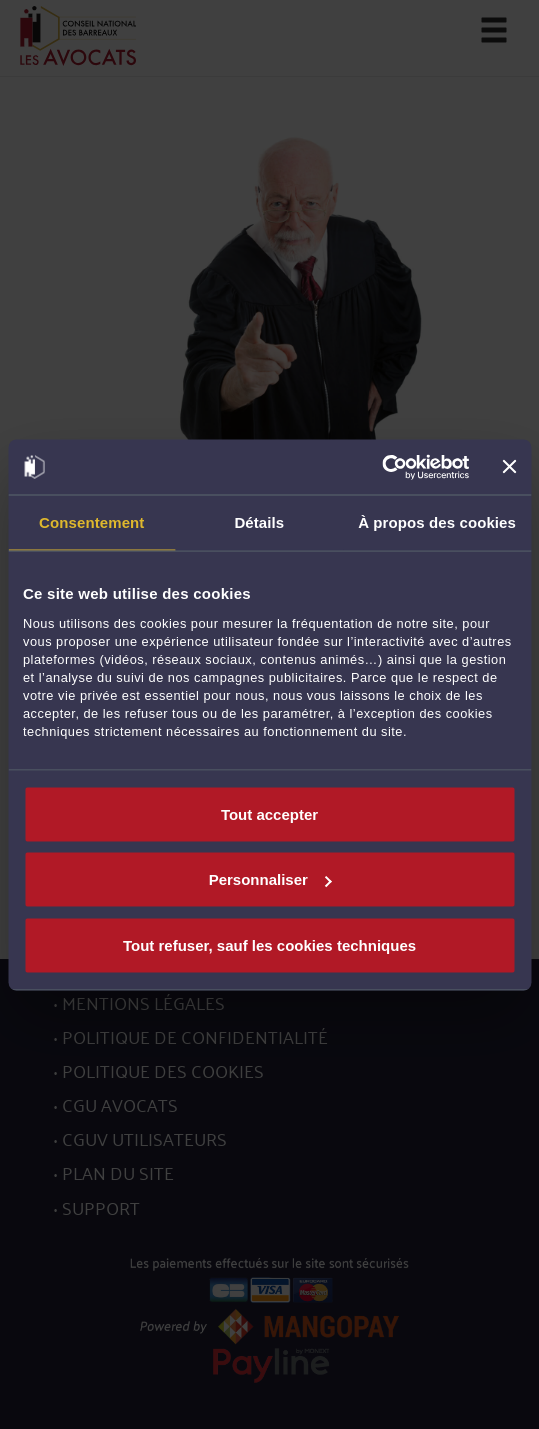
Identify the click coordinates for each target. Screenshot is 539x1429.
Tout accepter (269, 813)
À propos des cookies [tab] (437, 522)
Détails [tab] (259, 522)
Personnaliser (270, 879)
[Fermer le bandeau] (509, 467)
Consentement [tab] (91, 522)
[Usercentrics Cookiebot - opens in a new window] (382, 467)
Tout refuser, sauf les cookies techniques (269, 944)
